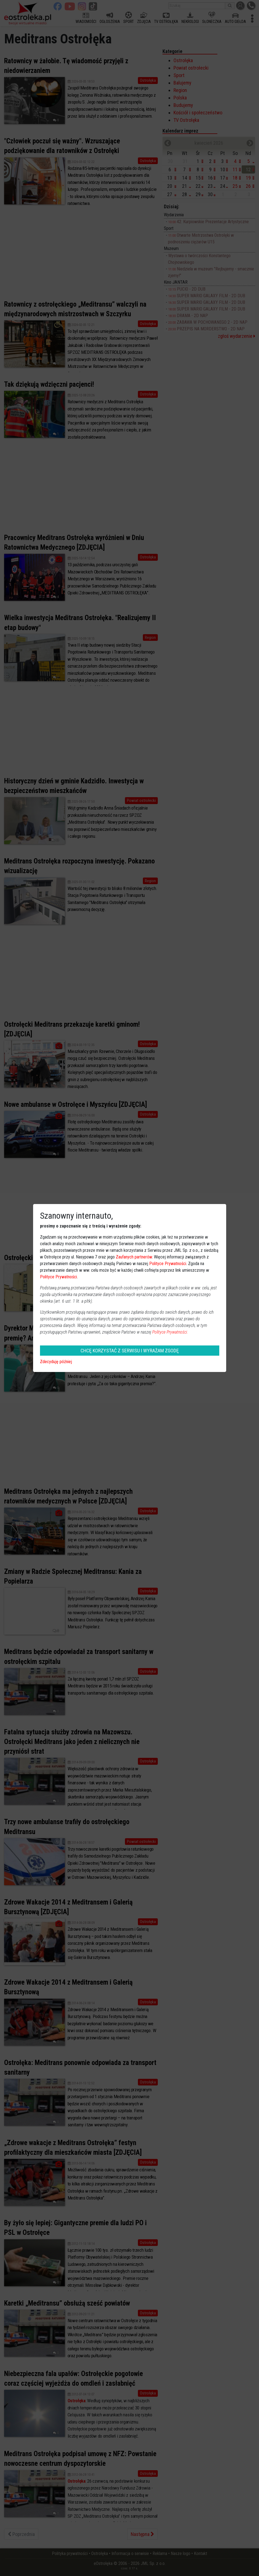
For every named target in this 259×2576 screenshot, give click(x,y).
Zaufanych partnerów (134, 1257)
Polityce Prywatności (167, 1263)
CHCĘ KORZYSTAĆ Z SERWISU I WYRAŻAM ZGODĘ (130, 1350)
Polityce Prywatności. (170, 1332)
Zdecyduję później (56, 1361)
